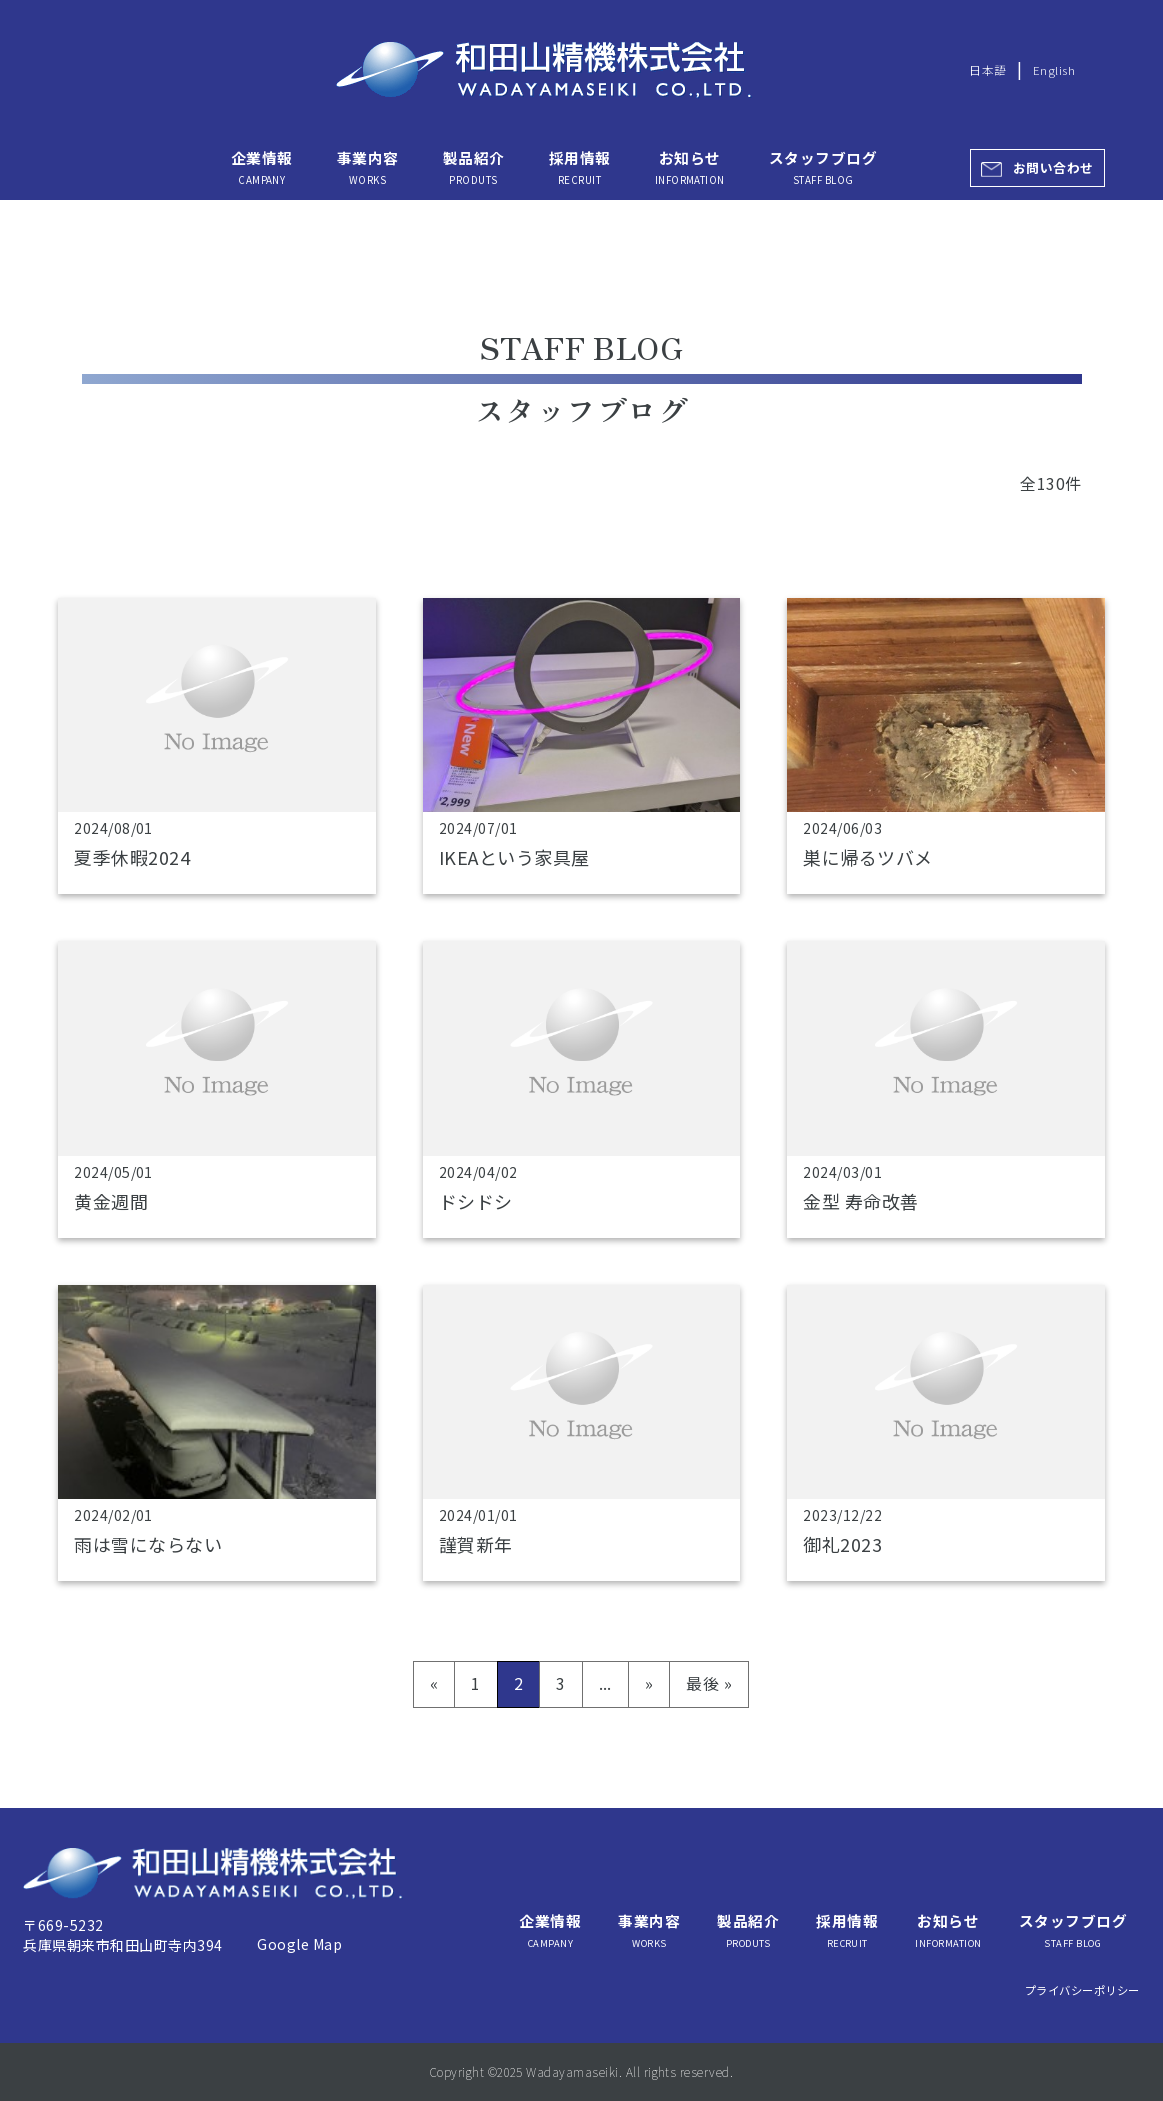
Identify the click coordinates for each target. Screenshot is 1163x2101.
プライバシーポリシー (1082, 1990)
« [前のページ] (434, 1683)
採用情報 (580, 167)
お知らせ (690, 167)
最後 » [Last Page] (709, 1683)
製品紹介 (474, 167)
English (1054, 70)
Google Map (299, 1944)
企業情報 (262, 167)
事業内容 (368, 167)
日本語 (987, 70)
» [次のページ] (649, 1683)
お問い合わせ (1053, 167)
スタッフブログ (823, 167)
